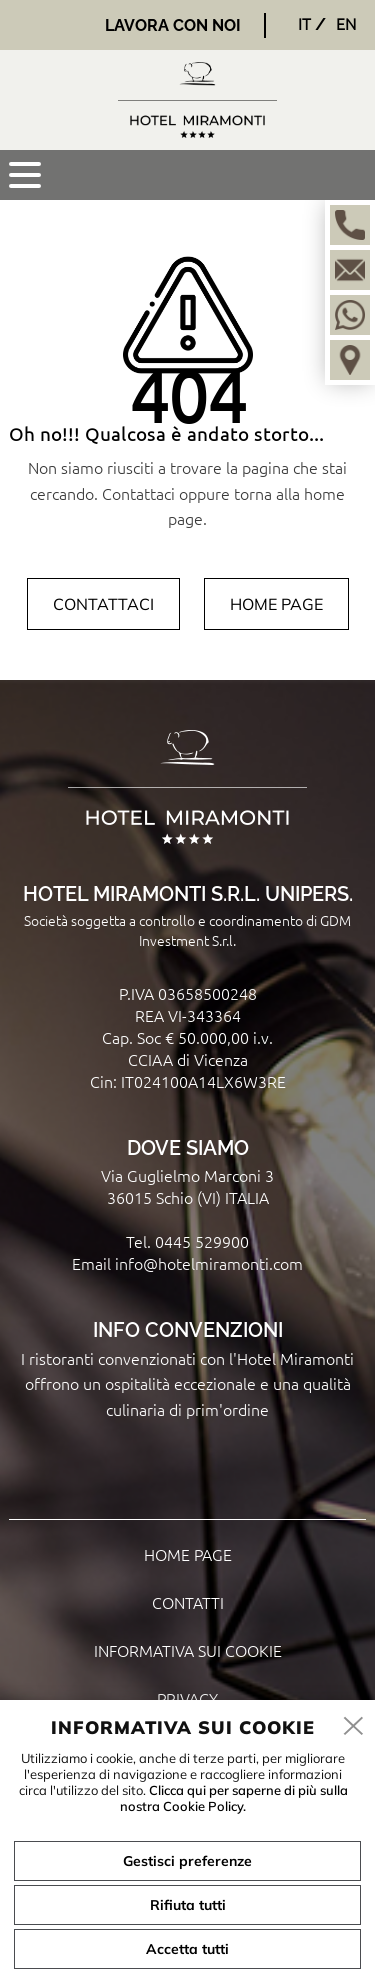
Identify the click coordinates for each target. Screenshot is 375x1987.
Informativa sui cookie (188, 1650)
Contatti (188, 1602)
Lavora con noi (173, 25)
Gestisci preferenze (187, 1861)
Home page (276, 604)
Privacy (187, 1698)
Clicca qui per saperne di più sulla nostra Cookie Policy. (234, 1798)
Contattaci (103, 604)
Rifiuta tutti (188, 1905)
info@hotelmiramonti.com (209, 1263)
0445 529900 (202, 1241)
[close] (354, 1727)
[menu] (25, 175)
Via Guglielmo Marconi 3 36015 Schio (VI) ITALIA (187, 1186)
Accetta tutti (187, 1949)
